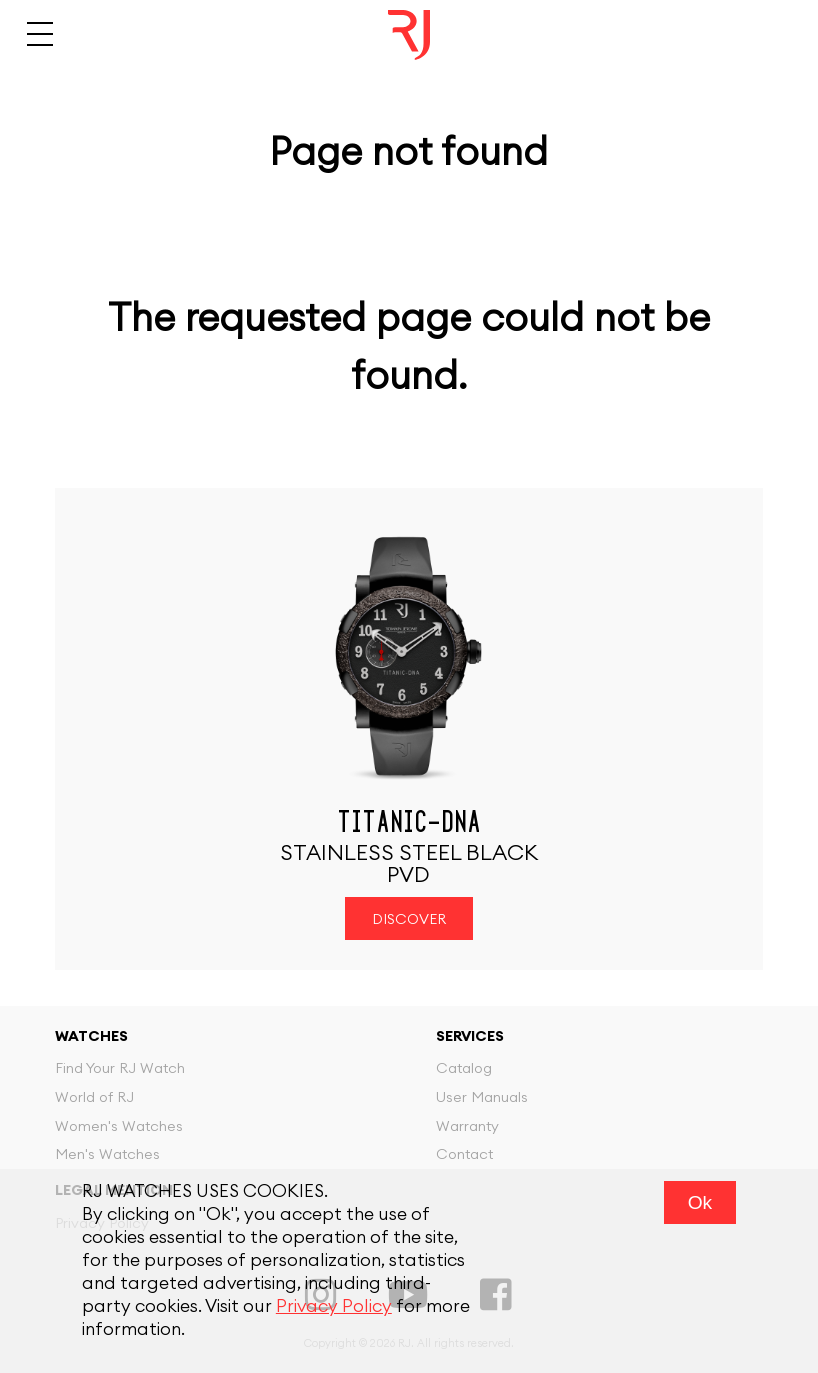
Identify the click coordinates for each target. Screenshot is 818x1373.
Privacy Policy (334, 1306)
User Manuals (482, 1097)
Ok (700, 1202)
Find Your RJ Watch (120, 1068)
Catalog (464, 1068)
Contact (464, 1154)
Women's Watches (119, 1126)
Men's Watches (107, 1154)
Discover (409, 919)
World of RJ (94, 1097)
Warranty (467, 1126)
